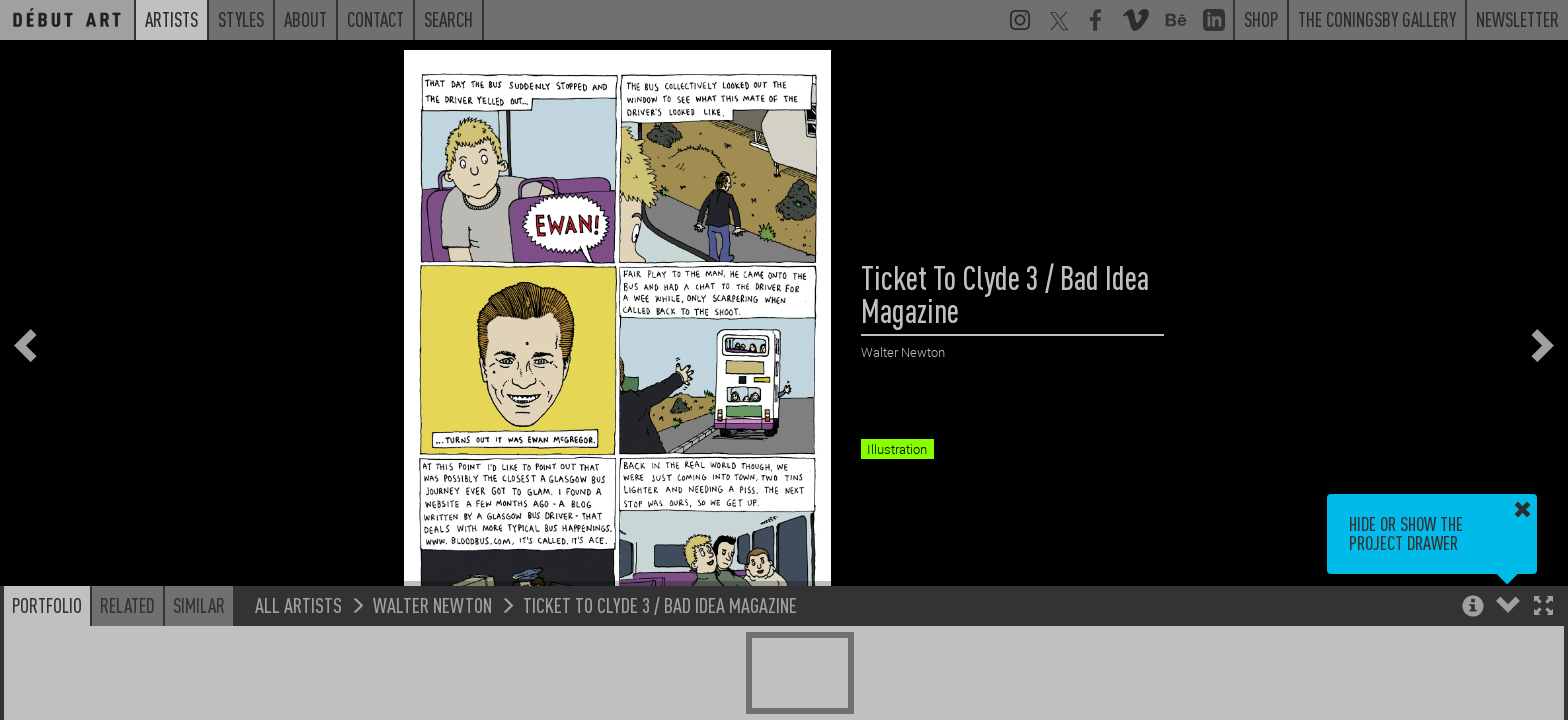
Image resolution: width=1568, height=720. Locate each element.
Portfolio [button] (47, 605)
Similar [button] (199, 605)
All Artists (298, 604)
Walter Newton (432, 604)
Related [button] (127, 605)
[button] (1543, 607)
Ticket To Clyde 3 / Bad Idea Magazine (660, 604)
